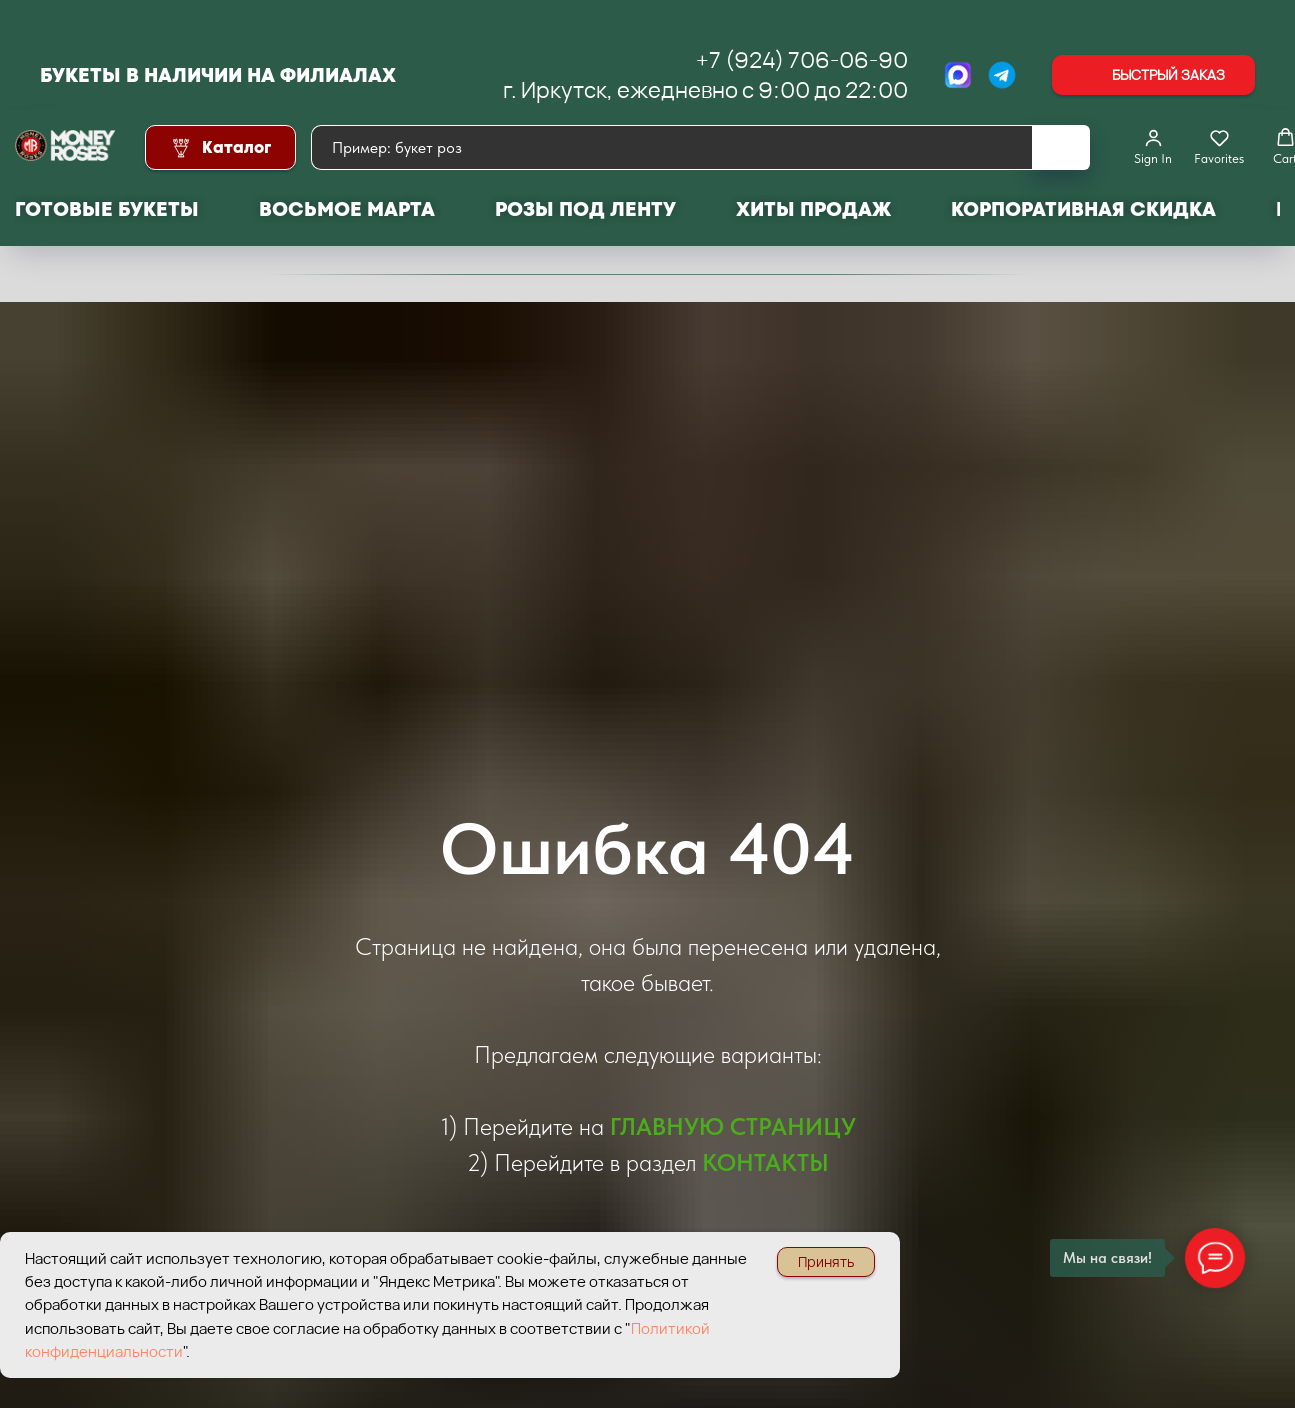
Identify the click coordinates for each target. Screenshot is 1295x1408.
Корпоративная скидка (1083, 209)
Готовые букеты (107, 209)
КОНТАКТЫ (765, 1162)
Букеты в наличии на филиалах (218, 75)
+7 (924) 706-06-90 (802, 60)
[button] (1153, 75)
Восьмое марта (347, 209)
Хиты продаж (813, 209)
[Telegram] (1002, 75)
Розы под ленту (585, 209)
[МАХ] (958, 75)
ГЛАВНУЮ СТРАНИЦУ (733, 1126)
